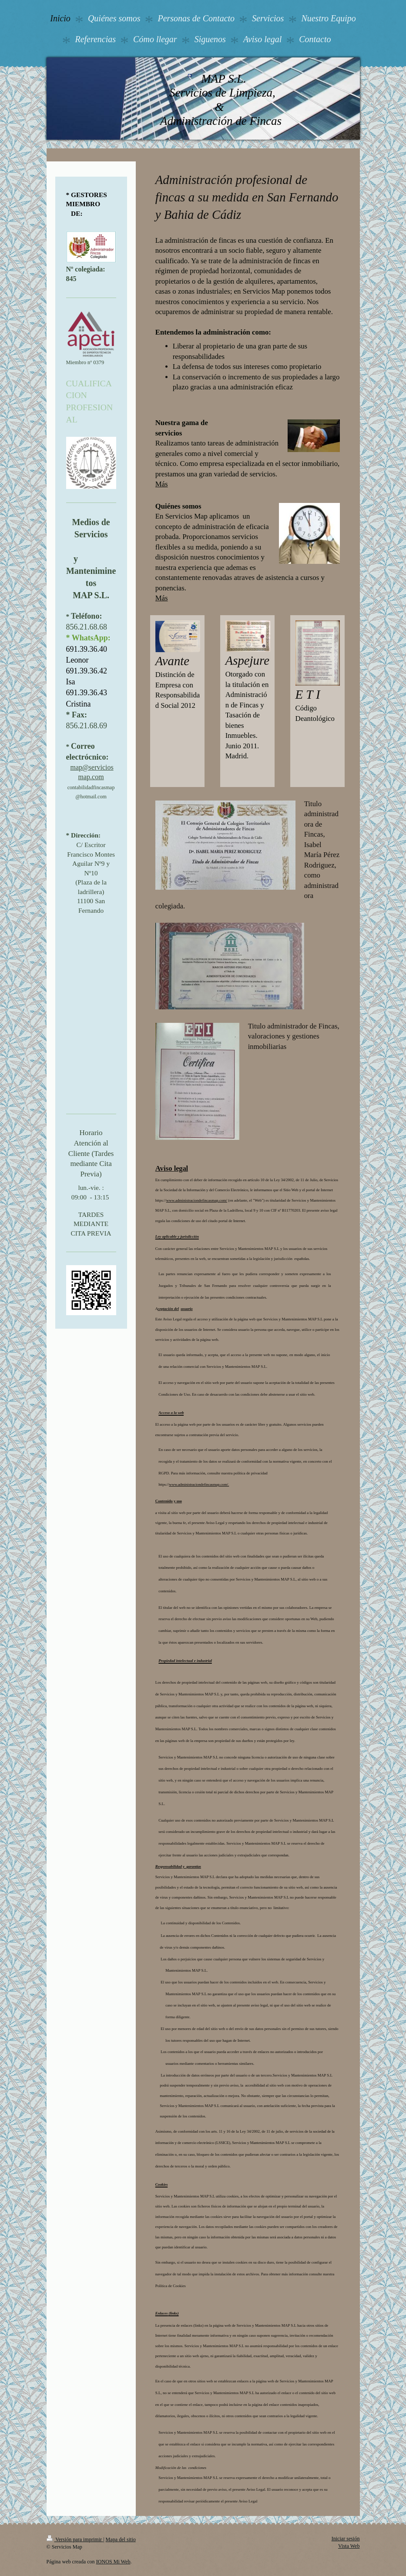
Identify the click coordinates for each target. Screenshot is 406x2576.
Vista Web (348, 2546)
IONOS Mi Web (113, 2562)
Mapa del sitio (121, 2539)
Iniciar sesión (346, 2539)
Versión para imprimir (75, 2539)
